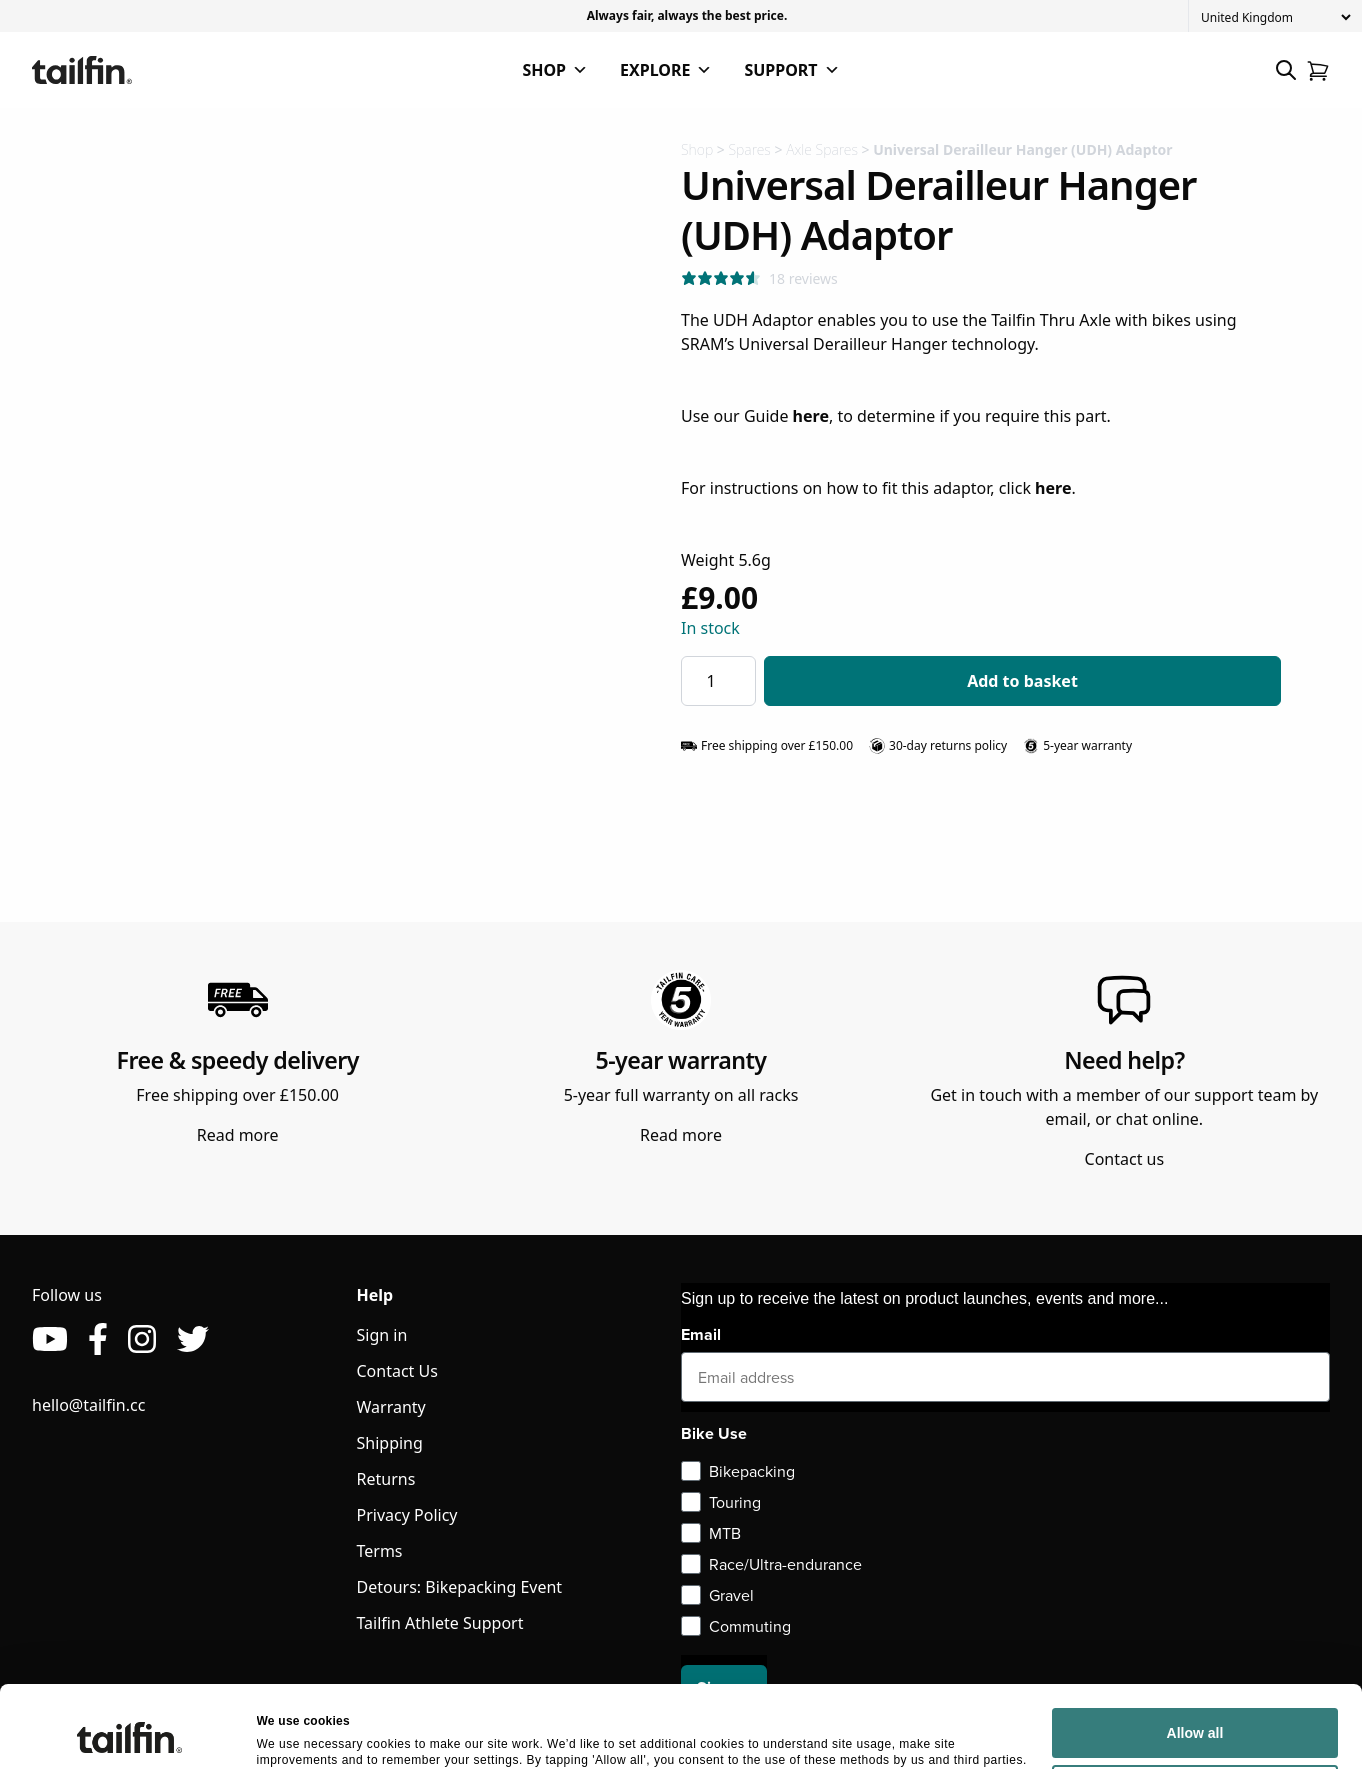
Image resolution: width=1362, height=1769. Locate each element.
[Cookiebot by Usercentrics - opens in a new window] (129, 1621)
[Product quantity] (718, 681)
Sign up (724, 1687)
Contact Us (397, 1371)
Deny (1195, 1608)
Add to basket (1022, 681)
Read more (238, 1135)
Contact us (1125, 1159)
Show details (294, 1620)
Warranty (391, 1407)
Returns (386, 1479)
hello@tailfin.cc (88, 1405)
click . (1037, 488)
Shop (697, 149)
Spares (749, 149)
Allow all (1195, 1550)
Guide (786, 416)
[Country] (1275, 17)
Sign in (382, 1335)
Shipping (390, 1443)
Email (701, 1334)
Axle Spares (822, 149)
